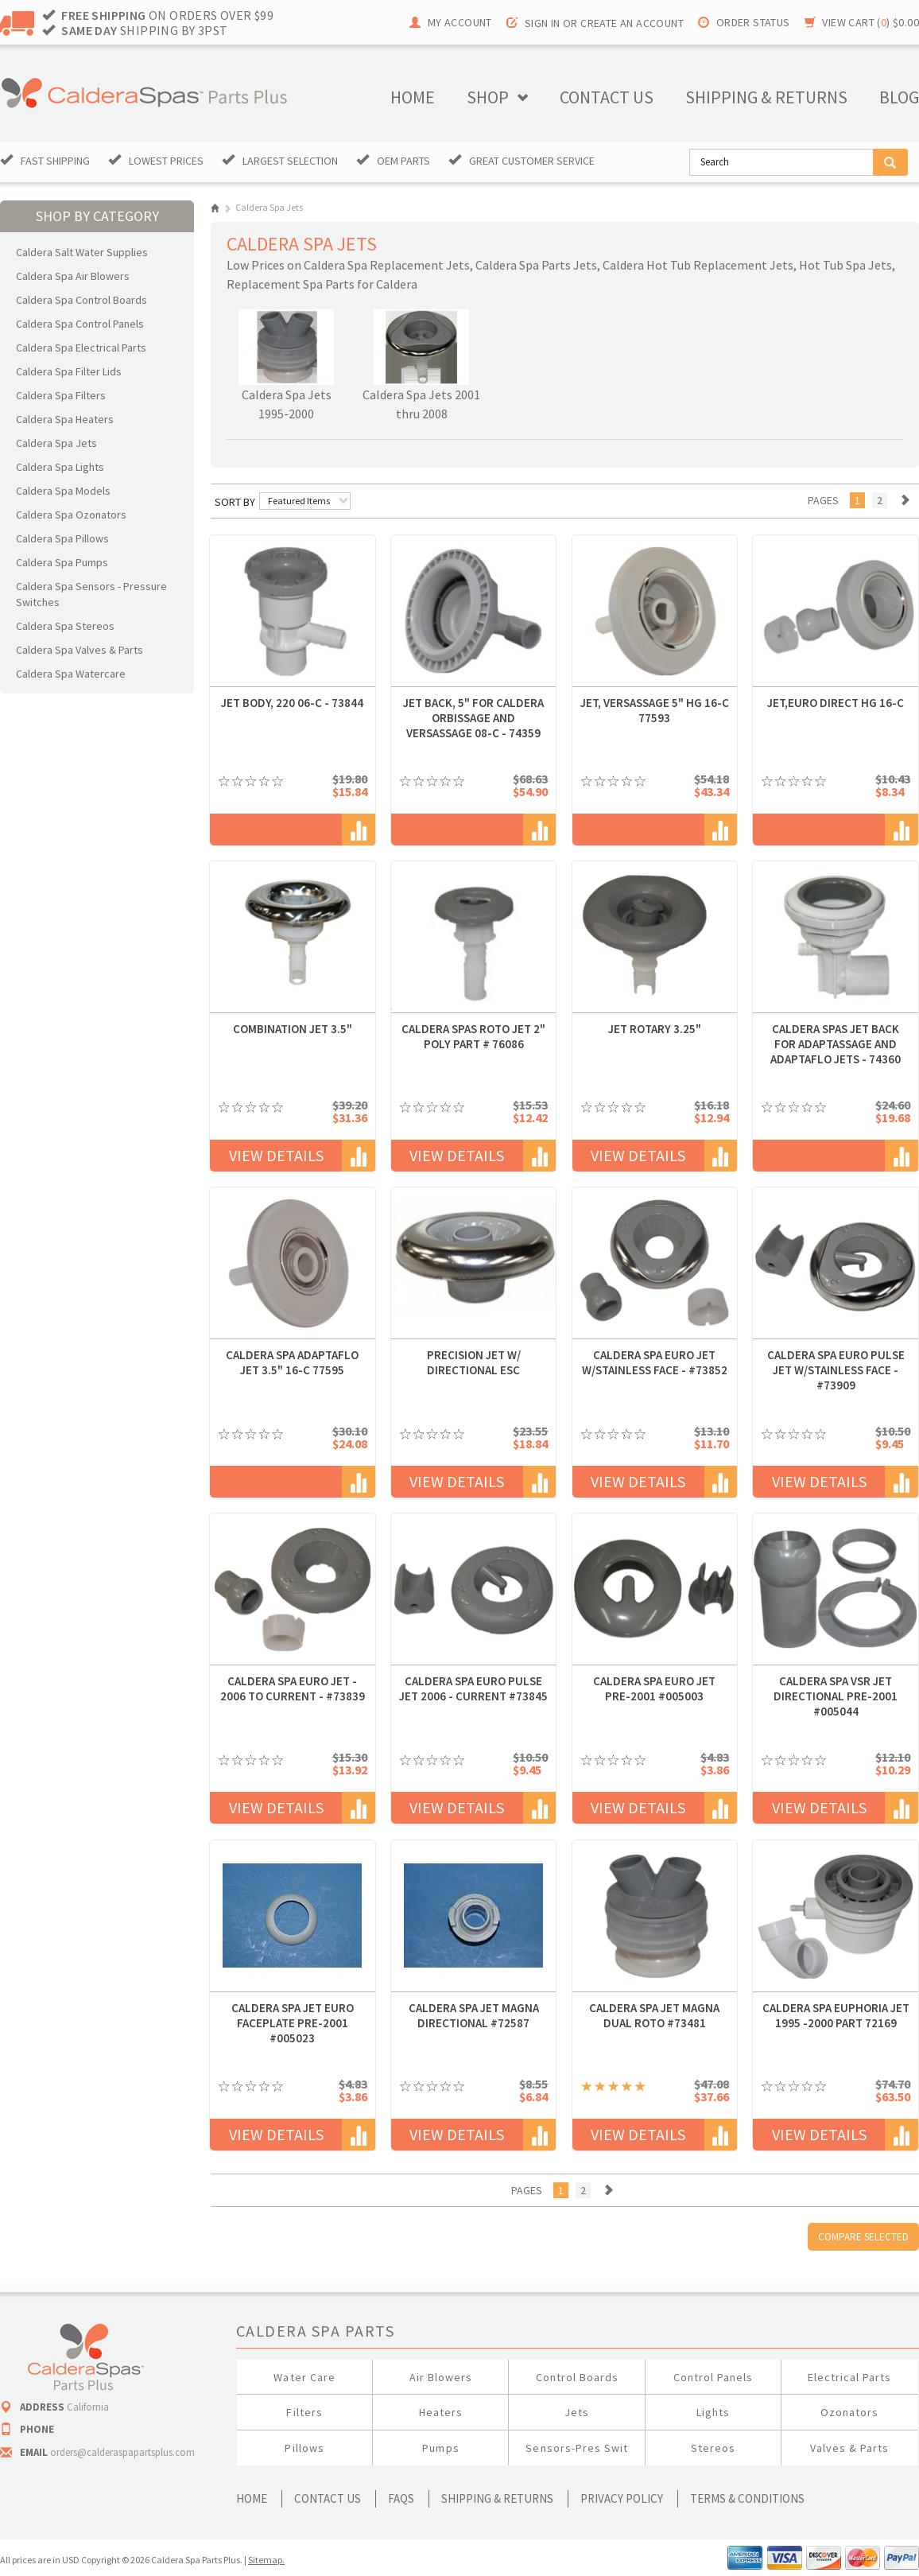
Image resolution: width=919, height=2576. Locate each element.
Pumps (440, 2448)
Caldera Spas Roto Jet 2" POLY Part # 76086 (473, 1036)
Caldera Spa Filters (61, 395)
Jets (576, 2412)
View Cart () (870, 22)
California (88, 2407)
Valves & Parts (850, 2448)
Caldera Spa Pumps (62, 562)
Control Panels (713, 2377)
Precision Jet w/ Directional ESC (474, 1362)
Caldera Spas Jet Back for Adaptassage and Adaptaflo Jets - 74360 (835, 1044)
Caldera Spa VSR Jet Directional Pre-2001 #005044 (836, 1696)
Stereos (713, 2448)
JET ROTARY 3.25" (654, 1028)
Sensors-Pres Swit (576, 2448)
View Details (276, 1155)
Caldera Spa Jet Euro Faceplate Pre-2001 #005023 (292, 2023)
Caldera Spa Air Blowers (73, 276)
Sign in (542, 23)
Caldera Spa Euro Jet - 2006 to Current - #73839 (292, 1688)
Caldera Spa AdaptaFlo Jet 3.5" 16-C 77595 (292, 1362)
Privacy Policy (621, 2498)
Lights (713, 2412)
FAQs (401, 2498)
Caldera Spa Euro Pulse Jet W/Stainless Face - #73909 (836, 1370)
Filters (304, 2412)
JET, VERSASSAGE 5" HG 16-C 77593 (654, 710)
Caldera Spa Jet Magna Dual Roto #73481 (654, 2015)
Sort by (235, 502)
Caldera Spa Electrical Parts (81, 347)
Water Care (304, 2377)
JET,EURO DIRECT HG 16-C (835, 702)
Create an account (632, 23)
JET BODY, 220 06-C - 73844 (292, 702)
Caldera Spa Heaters (65, 419)
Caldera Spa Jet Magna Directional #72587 (474, 2015)
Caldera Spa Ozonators (71, 514)
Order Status (753, 22)
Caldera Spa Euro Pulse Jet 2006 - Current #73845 (473, 1688)
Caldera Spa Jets (56, 443)
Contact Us (327, 2498)
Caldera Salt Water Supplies (82, 252)
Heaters (441, 2412)
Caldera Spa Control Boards (81, 300)
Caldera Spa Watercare (71, 673)
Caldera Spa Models (63, 491)
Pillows (304, 2448)
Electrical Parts (850, 2377)
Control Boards (577, 2377)
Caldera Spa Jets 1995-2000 (287, 404)
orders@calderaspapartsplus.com (122, 2452)
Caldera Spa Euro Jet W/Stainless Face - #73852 (654, 1362)
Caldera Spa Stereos (65, 626)
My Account (460, 22)
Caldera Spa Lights (60, 467)
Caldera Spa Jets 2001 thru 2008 (421, 404)
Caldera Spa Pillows (62, 538)
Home (412, 97)
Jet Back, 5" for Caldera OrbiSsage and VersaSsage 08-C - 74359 (473, 717)
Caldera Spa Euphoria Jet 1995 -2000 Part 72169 (835, 2015)
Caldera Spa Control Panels (80, 324)
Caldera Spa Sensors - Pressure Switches (91, 594)
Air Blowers (441, 2377)
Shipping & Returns (497, 2498)
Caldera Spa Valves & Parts (79, 650)
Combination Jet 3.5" (292, 1028)
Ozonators (849, 2412)
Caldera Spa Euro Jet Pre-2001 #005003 (654, 1688)
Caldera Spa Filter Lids (69, 371)
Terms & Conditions (747, 2498)
